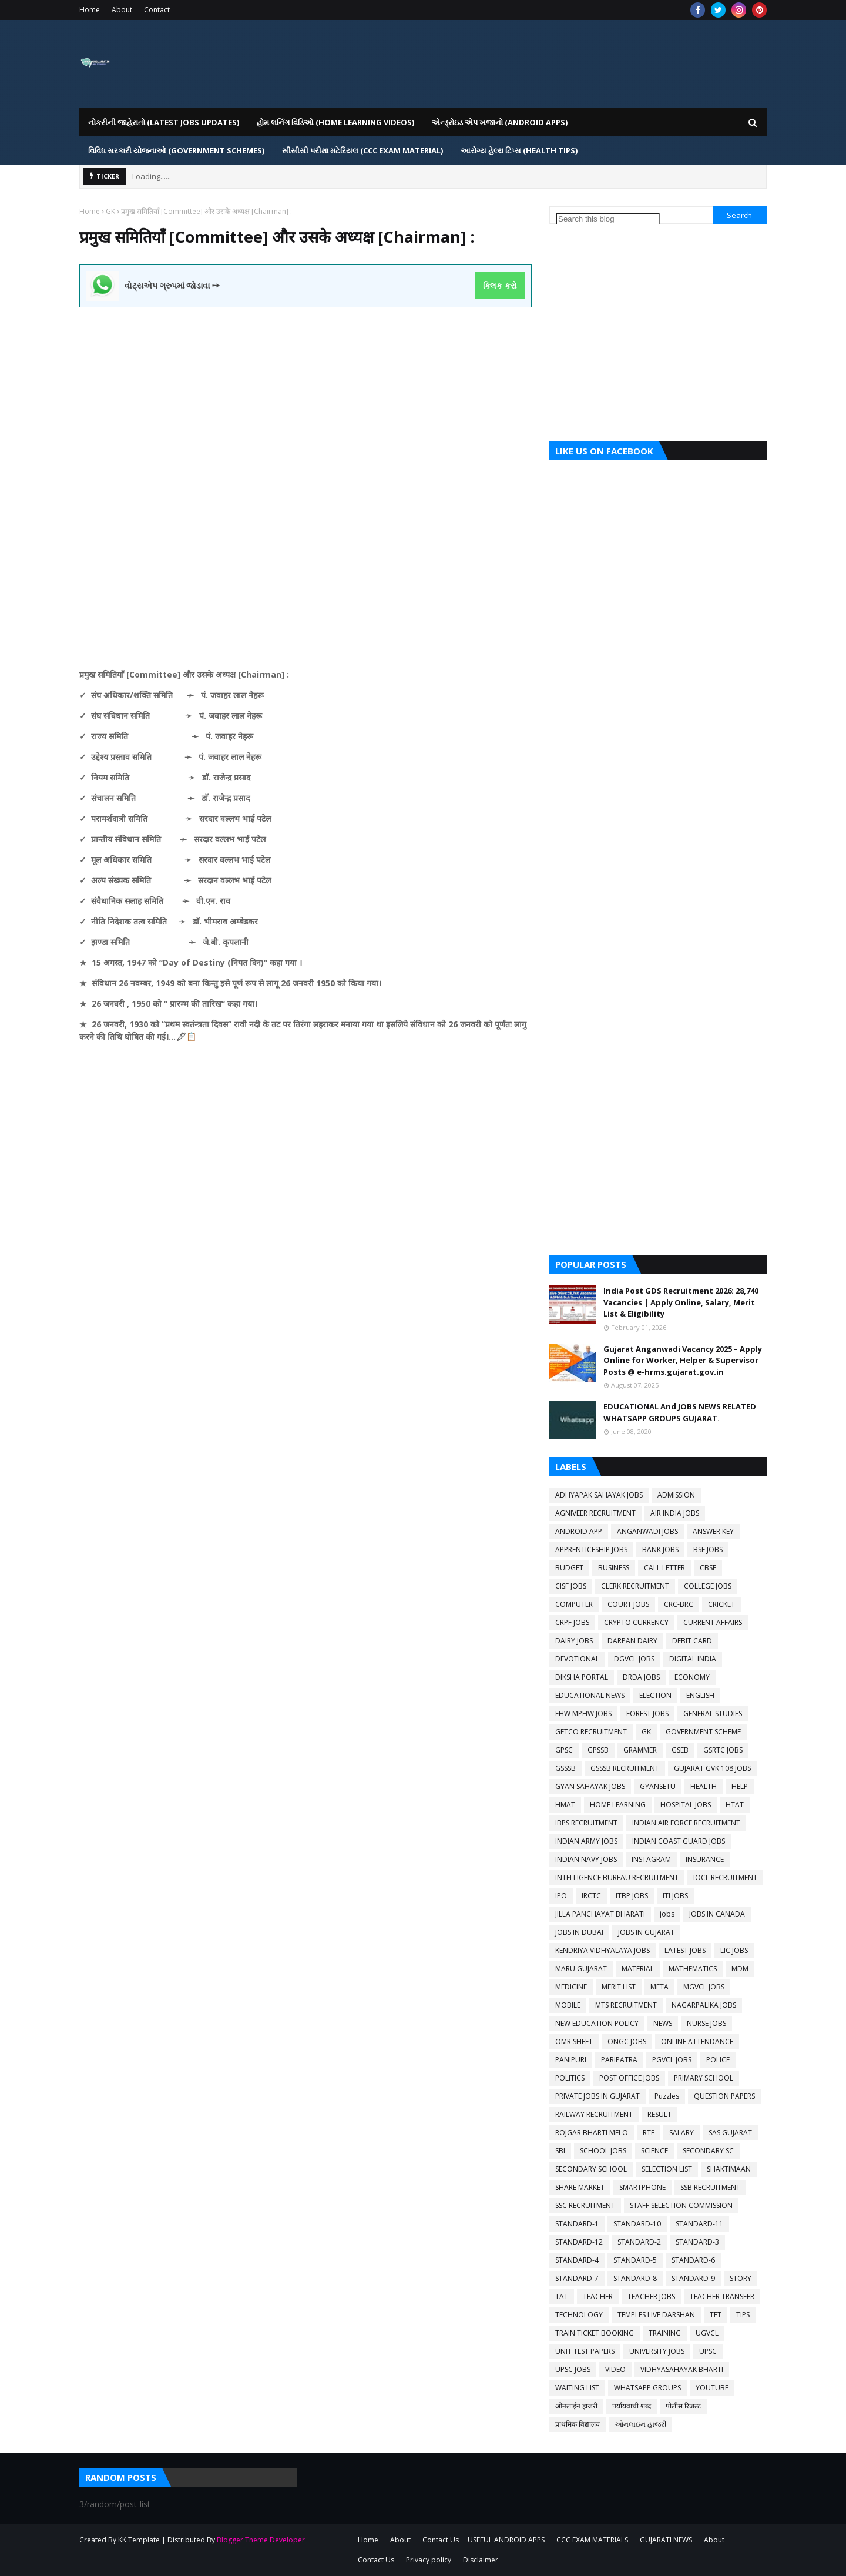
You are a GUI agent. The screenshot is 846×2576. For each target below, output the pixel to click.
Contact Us (440, 2540)
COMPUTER (574, 1604)
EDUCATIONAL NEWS (590, 1695)
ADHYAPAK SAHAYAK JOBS (599, 1495)
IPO (561, 1896)
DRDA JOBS (641, 1677)
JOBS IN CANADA (717, 1914)
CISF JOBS (570, 1586)
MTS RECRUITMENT (626, 2005)
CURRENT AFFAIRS (712, 1622)
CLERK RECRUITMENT (635, 1586)
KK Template (139, 2540)
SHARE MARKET (580, 2187)
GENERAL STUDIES (712, 1714)
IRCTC (591, 1896)
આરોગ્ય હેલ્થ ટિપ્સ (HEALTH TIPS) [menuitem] (519, 150)
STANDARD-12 (579, 2242)
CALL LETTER (664, 1568)
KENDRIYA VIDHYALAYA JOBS (602, 1950)
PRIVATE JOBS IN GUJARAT (597, 2096)
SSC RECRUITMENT (585, 2205)
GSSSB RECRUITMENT (624, 1768)
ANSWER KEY (713, 1531)
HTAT (735, 1805)
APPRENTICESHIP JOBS (591, 1550)
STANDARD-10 (637, 2224)
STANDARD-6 (693, 2260)
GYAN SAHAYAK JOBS (590, 1786)
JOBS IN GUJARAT (646, 1932)
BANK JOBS (660, 1550)
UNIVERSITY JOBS (656, 2351)
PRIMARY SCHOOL (703, 2078)
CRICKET (721, 1604)
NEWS (662, 2023)
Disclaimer (480, 2560)
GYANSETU (658, 1786)
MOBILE (567, 2005)
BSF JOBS (708, 1550)
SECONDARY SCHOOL (591, 2169)
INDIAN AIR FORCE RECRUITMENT (686, 1823)
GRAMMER (640, 1750)
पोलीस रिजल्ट (683, 2406)
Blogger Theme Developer (261, 2540)
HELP (739, 1786)
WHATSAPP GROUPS (647, 2388)
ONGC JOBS (626, 2041)
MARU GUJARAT (581, 1969)
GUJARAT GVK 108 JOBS (712, 1768)
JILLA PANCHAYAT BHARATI (600, 1914)
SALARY (681, 2133)
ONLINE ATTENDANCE (697, 2041)
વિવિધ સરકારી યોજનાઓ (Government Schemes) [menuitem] (176, 150)
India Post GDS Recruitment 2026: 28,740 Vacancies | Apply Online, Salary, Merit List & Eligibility (680, 1302)
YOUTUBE (712, 2388)
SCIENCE (654, 2151)
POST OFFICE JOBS (629, 2078)
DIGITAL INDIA (692, 1659)
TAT (561, 2297)
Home (89, 10)
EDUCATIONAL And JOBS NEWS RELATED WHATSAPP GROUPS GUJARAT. (679, 1412)
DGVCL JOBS (634, 1659)
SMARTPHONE (642, 2187)
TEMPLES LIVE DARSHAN (656, 2315)
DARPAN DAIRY (632, 1641)
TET (715, 2315)
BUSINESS (613, 1568)
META (659, 1987)
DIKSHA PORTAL (581, 1677)
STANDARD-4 (577, 2260)
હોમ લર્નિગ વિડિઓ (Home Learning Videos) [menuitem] (335, 122)
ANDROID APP (578, 1531)
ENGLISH (700, 1695)
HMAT (565, 1805)
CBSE (708, 1568)
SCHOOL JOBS (603, 2151)
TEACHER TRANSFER (722, 2297)
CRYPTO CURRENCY (636, 1622)
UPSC (708, 2351)
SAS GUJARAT (730, 2133)
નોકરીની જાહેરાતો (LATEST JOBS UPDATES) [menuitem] (163, 122)
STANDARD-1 (577, 2224)
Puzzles (666, 2096)
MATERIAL (638, 1969)
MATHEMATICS (693, 1969)
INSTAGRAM (651, 1859)
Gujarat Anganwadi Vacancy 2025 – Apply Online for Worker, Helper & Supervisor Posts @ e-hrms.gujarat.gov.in (682, 1360)
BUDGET (569, 1568)
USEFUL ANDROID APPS (506, 2540)
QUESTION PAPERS (724, 2096)
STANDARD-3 (697, 2242)
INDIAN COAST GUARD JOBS (678, 1841)
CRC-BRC (678, 1604)
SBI (560, 2151)
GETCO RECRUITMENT (591, 1732)
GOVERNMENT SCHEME (703, 1732)
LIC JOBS (734, 1950)
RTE (648, 2133)
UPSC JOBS (572, 2369)
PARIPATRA (619, 2060)
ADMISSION (676, 1495)
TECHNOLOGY (579, 2315)
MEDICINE (571, 1987)
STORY (740, 2278)
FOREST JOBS (647, 1714)
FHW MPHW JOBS (583, 1714)
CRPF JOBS (572, 1622)
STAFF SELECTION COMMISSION (681, 2205)
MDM (739, 1969)
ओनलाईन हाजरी (576, 2406)
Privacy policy (428, 2560)
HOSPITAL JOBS (685, 1805)
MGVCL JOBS (703, 1987)
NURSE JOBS (706, 2023)
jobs (667, 1914)
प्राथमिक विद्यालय (577, 2424)
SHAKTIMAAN (729, 2169)
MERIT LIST (619, 1987)
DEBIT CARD (692, 1641)
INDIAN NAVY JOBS (586, 1859)
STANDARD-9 (693, 2278)
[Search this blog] (608, 219)
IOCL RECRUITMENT (725, 1877)
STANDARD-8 (635, 2278)
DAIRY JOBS (574, 1641)
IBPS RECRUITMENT (586, 1823)
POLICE (718, 2060)
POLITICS (570, 2078)
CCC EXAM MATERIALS (592, 2540)
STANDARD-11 (699, 2224)
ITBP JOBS (632, 1896)
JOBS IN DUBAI (579, 1932)
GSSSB (565, 1768)
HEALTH (703, 1786)
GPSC (564, 1750)
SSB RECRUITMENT (710, 2187)
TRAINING (665, 2333)
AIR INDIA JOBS (674, 1513)
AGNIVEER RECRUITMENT (595, 1513)
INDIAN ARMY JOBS (586, 1841)
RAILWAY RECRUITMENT (594, 2114)
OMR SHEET (574, 2041)
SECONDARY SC (708, 2151)
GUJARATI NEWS (666, 2540)
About (122, 10)
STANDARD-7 (577, 2278)
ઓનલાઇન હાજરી (640, 2424)
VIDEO (615, 2369)
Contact (157, 10)
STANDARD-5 (635, 2260)
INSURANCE (705, 1859)
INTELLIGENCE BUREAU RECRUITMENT (617, 1877)
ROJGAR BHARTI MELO (591, 2133)
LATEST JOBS (685, 1950)
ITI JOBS (675, 1896)
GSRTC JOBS (723, 1750)
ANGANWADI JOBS (647, 1531)
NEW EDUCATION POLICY (597, 2023)
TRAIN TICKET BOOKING (594, 2333)
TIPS (743, 2315)
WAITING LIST (577, 2388)
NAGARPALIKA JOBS (704, 2005)
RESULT (659, 2114)
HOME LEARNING (618, 1805)
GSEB (680, 1750)
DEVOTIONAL (577, 1659)
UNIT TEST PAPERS (585, 2351)
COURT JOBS (628, 1604)
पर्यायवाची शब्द (631, 2406)
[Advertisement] (305, 389)
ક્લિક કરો (499, 285)
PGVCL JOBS (671, 2060)
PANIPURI (570, 2060)
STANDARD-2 (639, 2242)
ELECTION (655, 1695)
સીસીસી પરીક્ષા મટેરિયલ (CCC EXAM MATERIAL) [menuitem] (362, 150)
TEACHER (598, 2297)
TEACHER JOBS (651, 2297)
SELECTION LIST (667, 2169)
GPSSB (598, 1750)
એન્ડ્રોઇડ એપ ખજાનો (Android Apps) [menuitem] (500, 122)
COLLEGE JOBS (707, 1586)
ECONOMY (692, 1677)
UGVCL (707, 2333)
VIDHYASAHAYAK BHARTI (681, 2369)
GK (110, 211)
